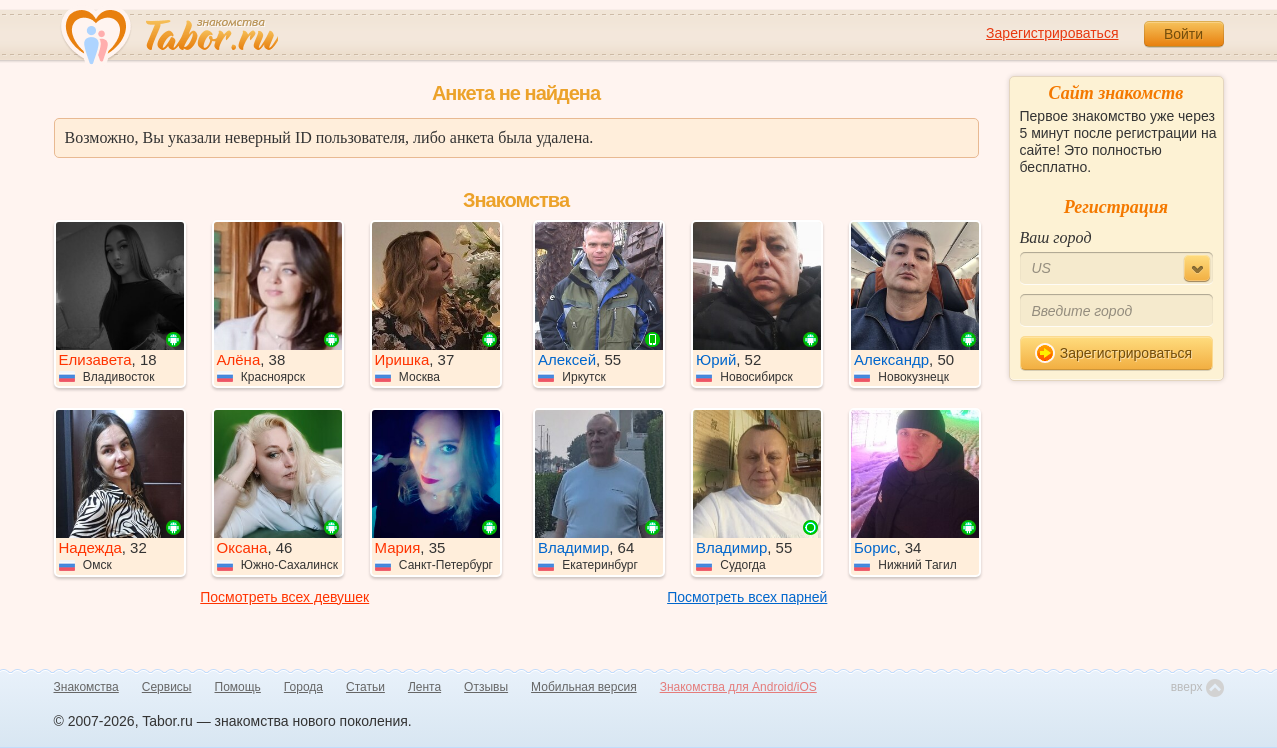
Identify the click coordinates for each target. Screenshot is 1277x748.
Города (303, 687)
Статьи (365, 687)
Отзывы (486, 687)
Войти (1183, 34)
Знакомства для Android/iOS (738, 687)
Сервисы (167, 687)
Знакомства (86, 687)
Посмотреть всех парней (747, 597)
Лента (424, 687)
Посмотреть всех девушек (284, 597)
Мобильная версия (584, 687)
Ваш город (1056, 237)
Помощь (238, 687)
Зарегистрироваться (1052, 33)
